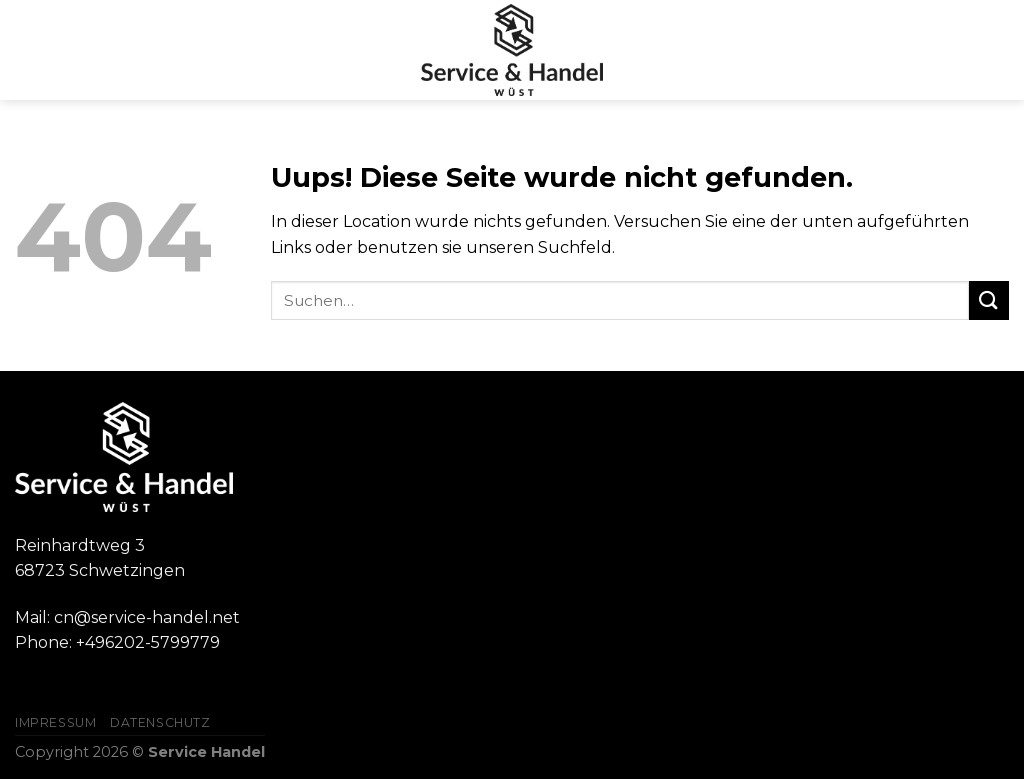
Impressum (56, 722)
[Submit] (989, 300)
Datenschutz (160, 722)
